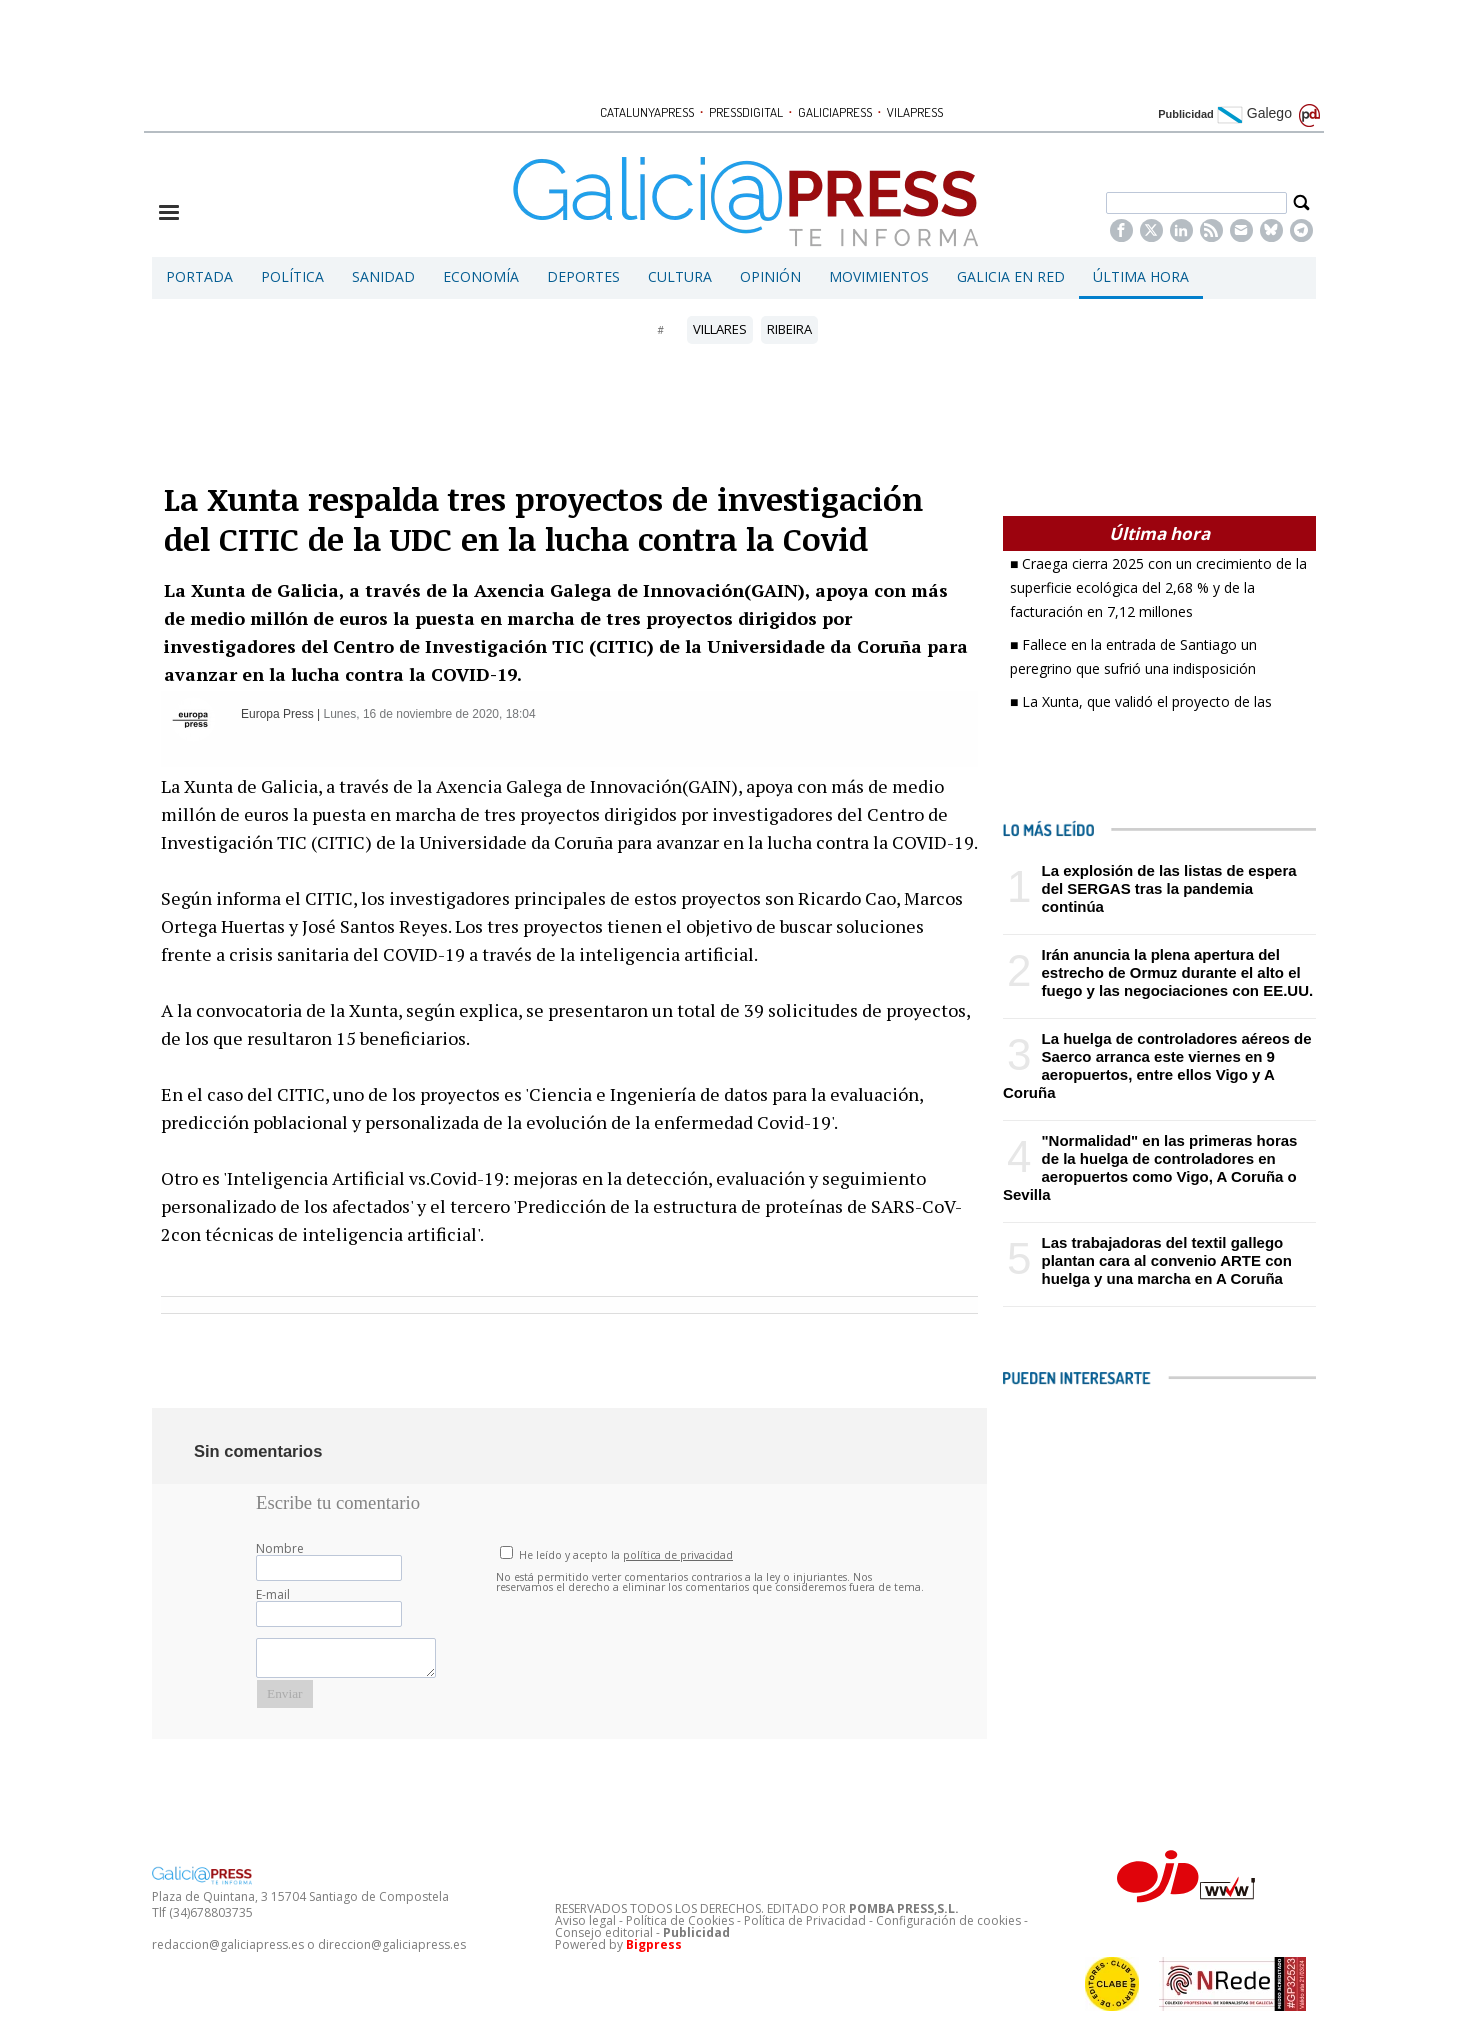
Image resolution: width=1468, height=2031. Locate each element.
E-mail (273, 1594)
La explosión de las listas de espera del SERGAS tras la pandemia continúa (1168, 888)
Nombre (280, 1548)
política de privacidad (678, 1555)
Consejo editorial (604, 1932)
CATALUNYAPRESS (647, 112)
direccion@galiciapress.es (392, 1944)
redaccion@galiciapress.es (228, 1944)
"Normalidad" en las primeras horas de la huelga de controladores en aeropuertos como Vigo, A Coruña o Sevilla (1150, 1167)
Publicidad (1186, 114)
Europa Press (279, 714)
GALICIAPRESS (835, 112)
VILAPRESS (915, 112)
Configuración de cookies (948, 1920)
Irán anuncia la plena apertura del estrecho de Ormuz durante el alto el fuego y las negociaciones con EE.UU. (1177, 972)
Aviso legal (585, 1920)
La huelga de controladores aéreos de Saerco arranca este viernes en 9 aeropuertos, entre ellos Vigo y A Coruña (1157, 1065)
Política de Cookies (680, 1920)
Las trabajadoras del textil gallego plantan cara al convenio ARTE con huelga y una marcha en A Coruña (1166, 1260)
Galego (1254, 113)
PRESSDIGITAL (746, 112)
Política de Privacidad (805, 1920)
